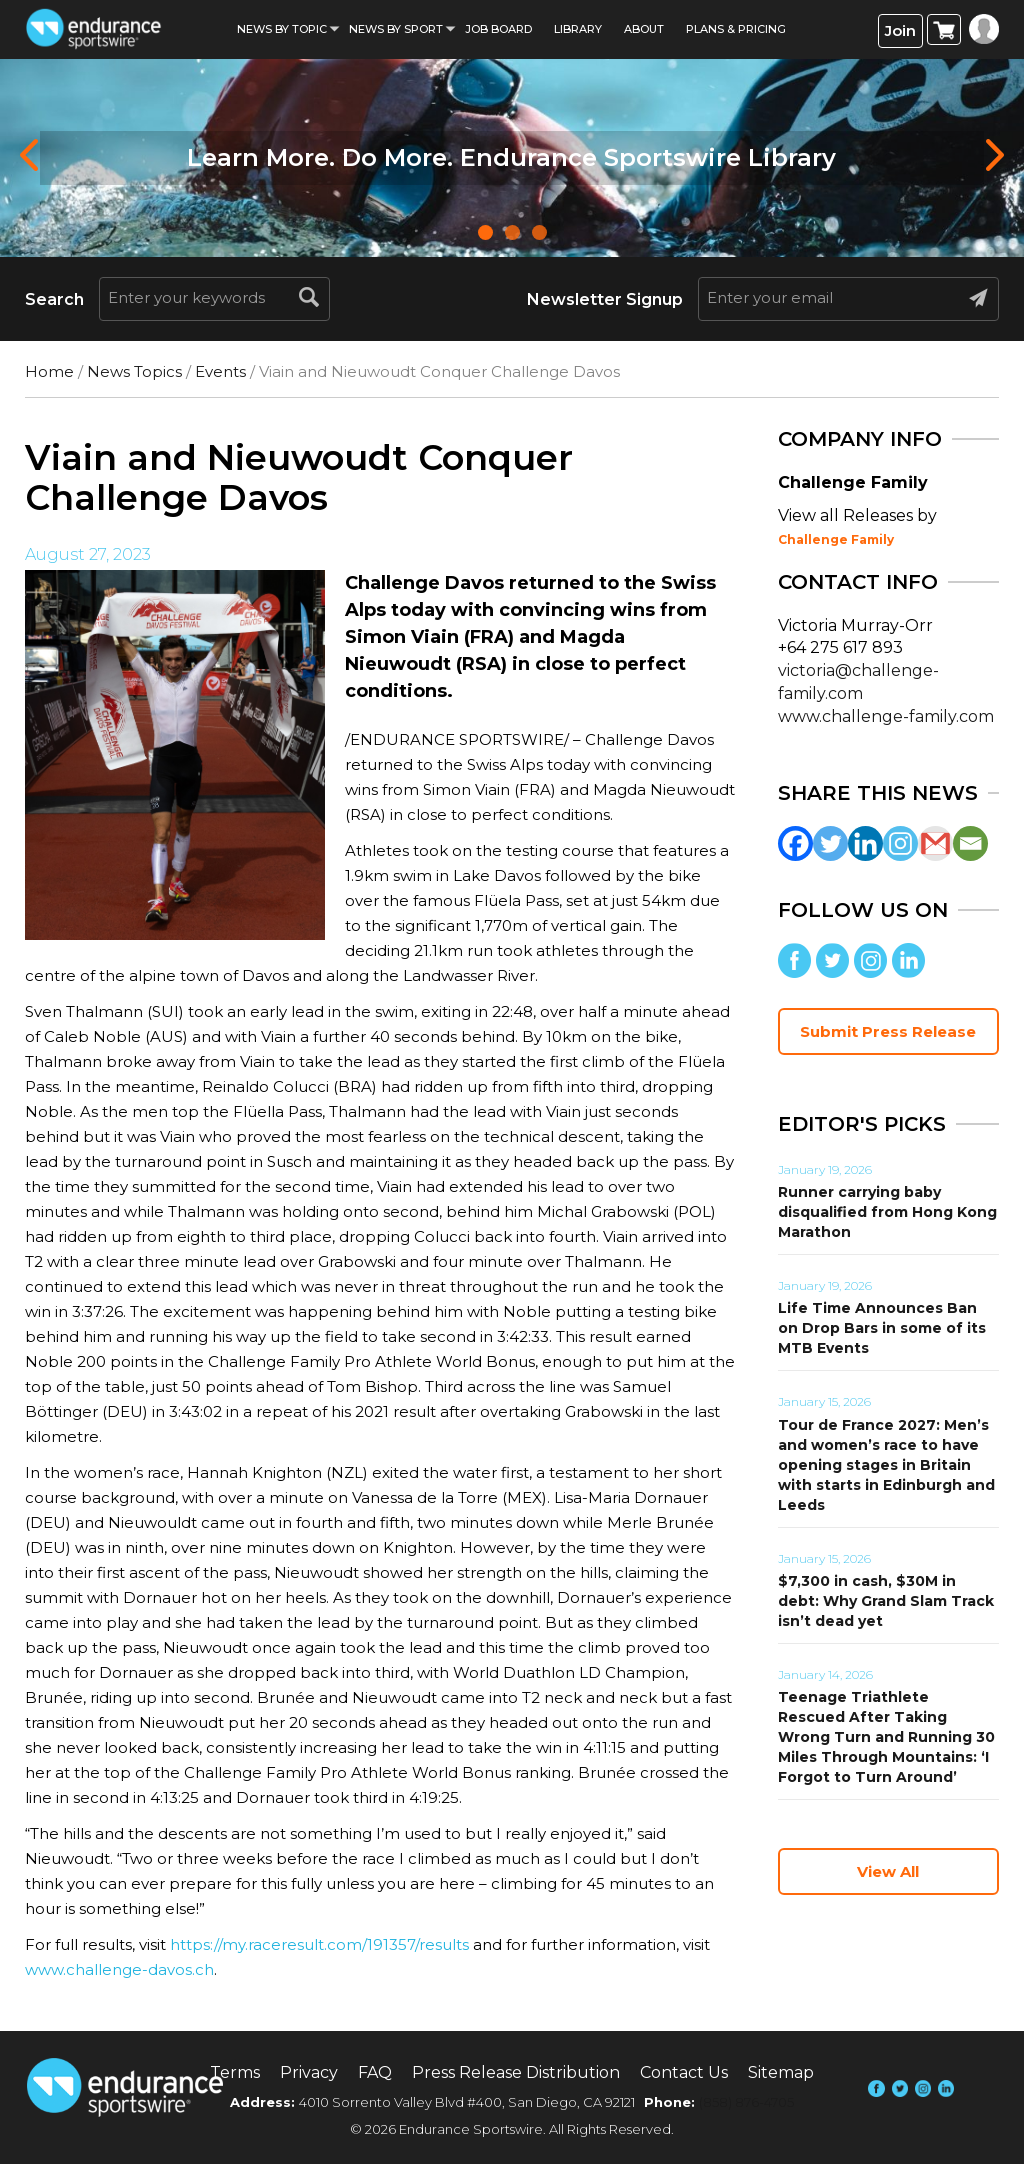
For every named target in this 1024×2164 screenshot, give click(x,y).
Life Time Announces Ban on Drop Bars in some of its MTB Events (882, 1328)
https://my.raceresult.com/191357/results (319, 1944)
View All (888, 1871)
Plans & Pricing (736, 29)
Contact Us (684, 2072)
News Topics (134, 371)
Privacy (309, 2072)
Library (578, 29)
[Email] (970, 843)
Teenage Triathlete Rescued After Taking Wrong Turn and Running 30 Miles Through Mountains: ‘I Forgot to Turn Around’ (886, 1737)
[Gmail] (935, 843)
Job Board (498, 29)
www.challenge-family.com (886, 716)
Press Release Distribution (516, 2072)
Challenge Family (836, 539)
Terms (235, 2072)
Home (49, 371)
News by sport (396, 29)
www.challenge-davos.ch (119, 1969)
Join (900, 30)
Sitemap (781, 2072)
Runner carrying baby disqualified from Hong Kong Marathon (887, 1212)
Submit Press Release (888, 1031)
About (644, 29)
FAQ (375, 2072)
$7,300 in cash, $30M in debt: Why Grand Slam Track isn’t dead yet (886, 1601)
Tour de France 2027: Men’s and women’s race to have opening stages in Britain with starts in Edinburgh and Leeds (886, 1465)
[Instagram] (900, 843)
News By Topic (282, 29)
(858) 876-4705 (746, 2102)
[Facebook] (795, 843)
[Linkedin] (865, 843)
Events (220, 371)
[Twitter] (830, 843)
